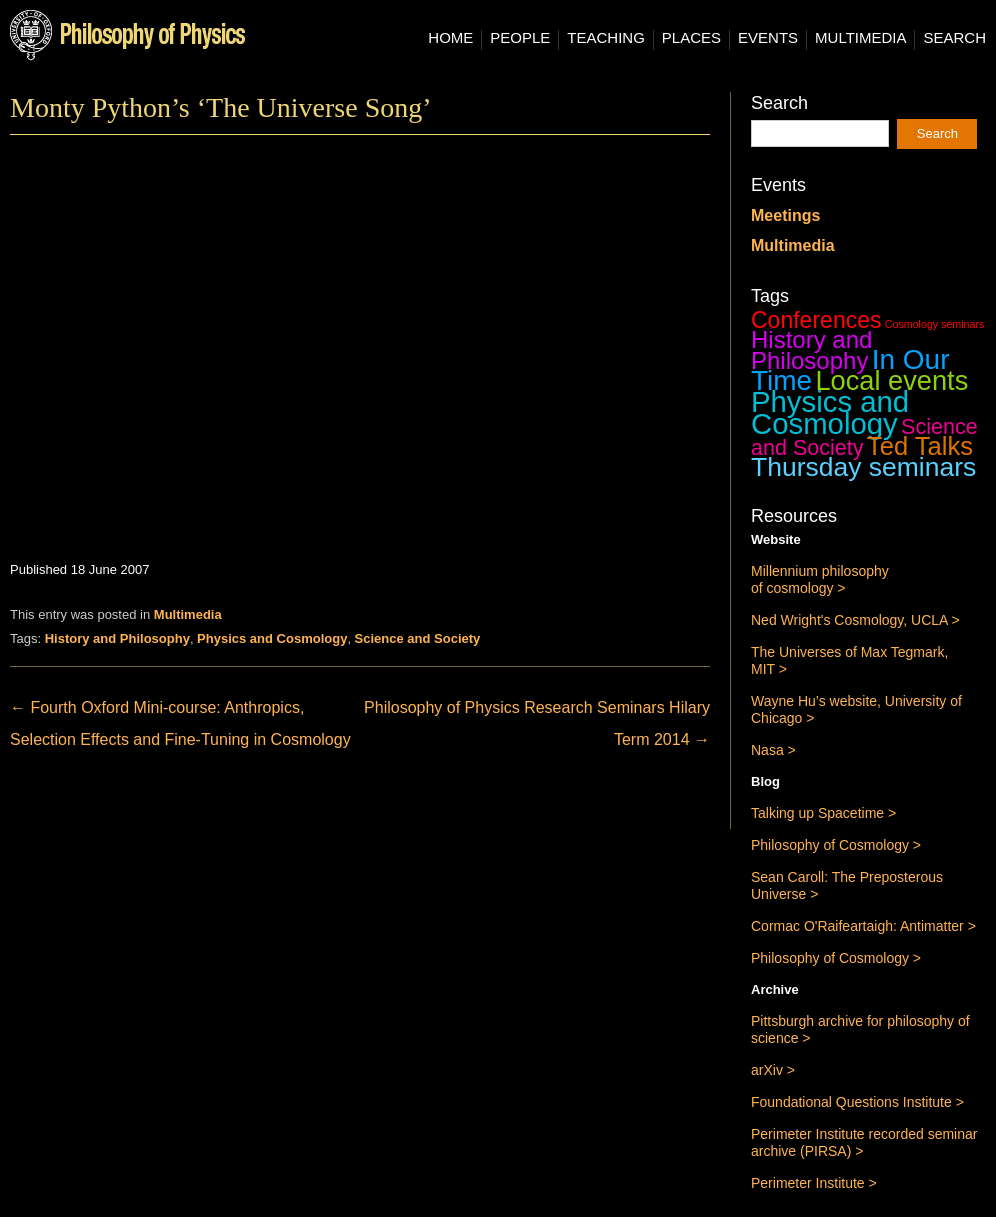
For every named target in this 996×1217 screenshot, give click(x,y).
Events (768, 38)
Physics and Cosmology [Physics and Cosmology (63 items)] (830, 412)
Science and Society (418, 638)
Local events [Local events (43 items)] (891, 380)
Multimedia (860, 38)
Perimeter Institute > (814, 1183)
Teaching (606, 38)
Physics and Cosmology (272, 638)
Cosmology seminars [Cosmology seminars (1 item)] (935, 324)
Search (954, 38)
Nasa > (773, 750)
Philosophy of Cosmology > (836, 845)
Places (691, 38)
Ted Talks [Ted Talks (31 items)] (920, 446)
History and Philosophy (117, 638)
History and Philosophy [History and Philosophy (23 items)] (811, 350)
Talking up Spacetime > (823, 813)
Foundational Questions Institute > (857, 1102)
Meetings (785, 215)
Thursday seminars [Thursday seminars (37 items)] (863, 467)
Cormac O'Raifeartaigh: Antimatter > (863, 926)
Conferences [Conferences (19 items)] (816, 320)
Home (450, 38)
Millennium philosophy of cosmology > (820, 579)
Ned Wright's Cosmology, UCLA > (855, 620)
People (520, 38)
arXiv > (773, 1070)
